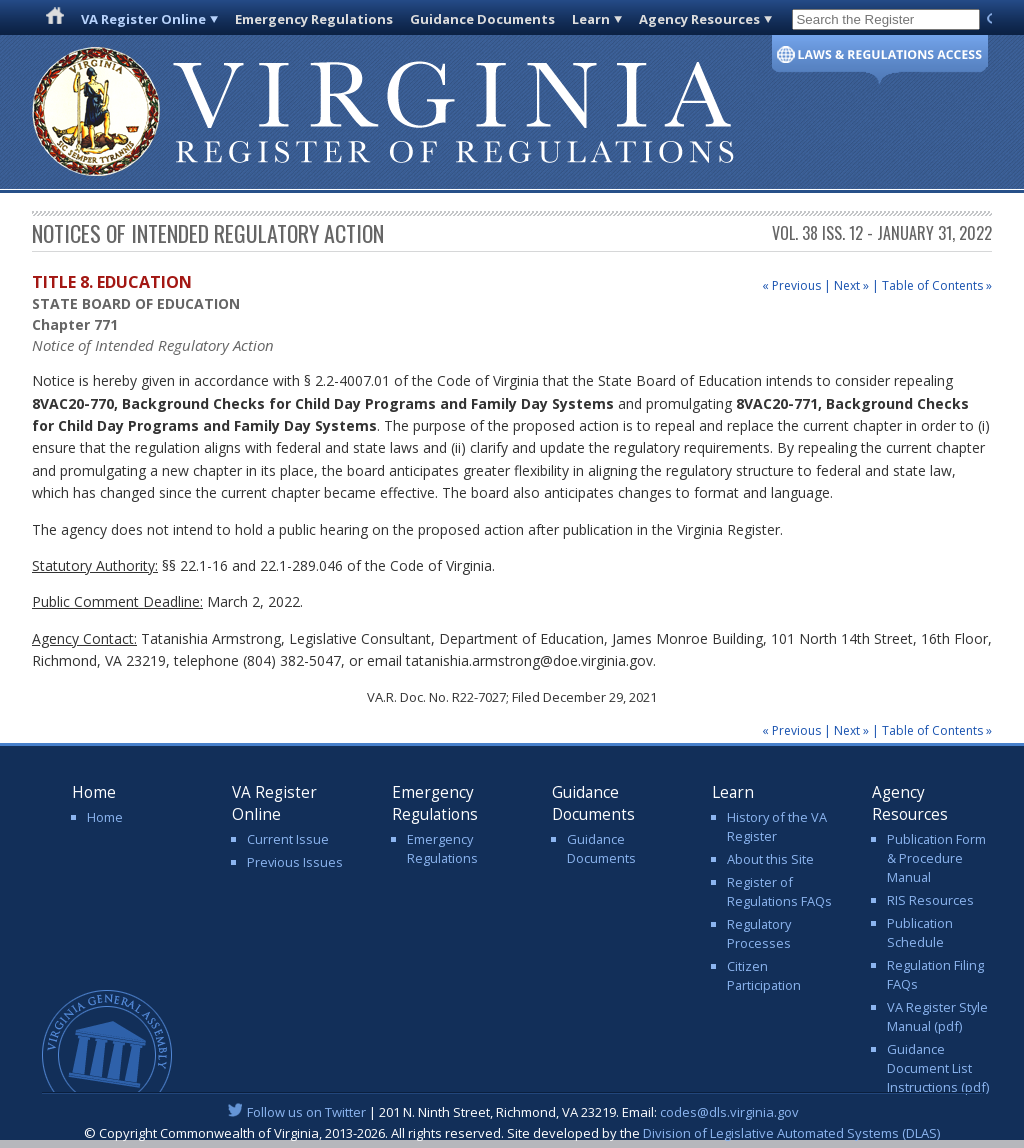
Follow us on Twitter (306, 1112)
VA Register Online (143, 19)
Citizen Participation (764, 975)
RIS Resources (930, 900)
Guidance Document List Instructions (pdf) (938, 1068)
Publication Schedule (920, 932)
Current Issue (288, 839)
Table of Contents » (937, 285)
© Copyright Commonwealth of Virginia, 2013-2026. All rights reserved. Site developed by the (512, 1133)
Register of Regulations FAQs (779, 891)
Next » (851, 285)
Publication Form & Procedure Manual (936, 858)
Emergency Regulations (314, 19)
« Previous (791, 285)
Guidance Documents (482, 19)
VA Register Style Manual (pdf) (937, 1016)
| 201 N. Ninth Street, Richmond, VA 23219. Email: (512, 1112)
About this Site (770, 859)
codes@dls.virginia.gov (729, 1112)
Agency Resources (699, 19)
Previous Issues (295, 862)
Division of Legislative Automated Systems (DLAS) (791, 1133)
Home (105, 817)
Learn (591, 19)
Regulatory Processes (759, 933)
